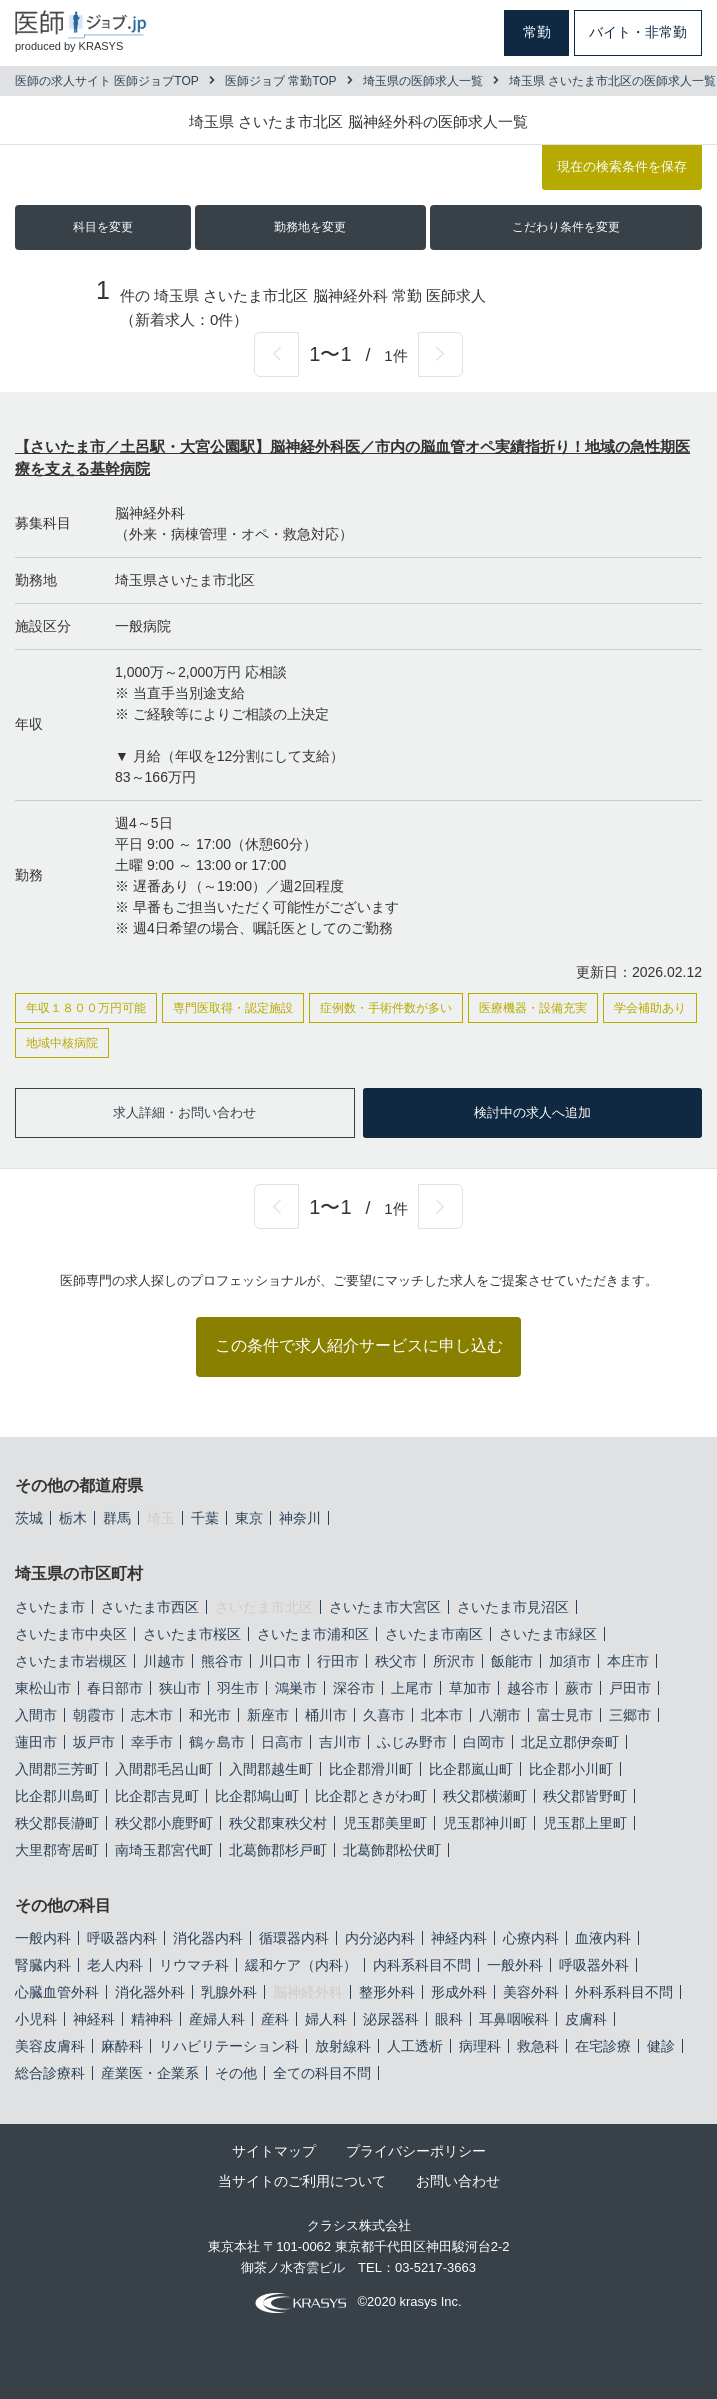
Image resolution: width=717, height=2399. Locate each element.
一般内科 (43, 1938)
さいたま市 (50, 1607)
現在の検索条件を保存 (622, 166)
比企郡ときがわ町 (371, 1796)
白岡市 (484, 1742)
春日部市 (115, 1688)
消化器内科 (208, 1938)
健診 (661, 2046)
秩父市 (396, 1661)
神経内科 (459, 1938)
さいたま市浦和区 (313, 1634)
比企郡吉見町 (157, 1796)
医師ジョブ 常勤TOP (281, 81)
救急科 (538, 2046)
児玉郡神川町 (485, 1823)
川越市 (164, 1661)
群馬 (117, 1518)
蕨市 (579, 1688)
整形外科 (387, 1992)
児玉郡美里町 (385, 1823)
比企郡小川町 (571, 1769)
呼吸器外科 (594, 1965)
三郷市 (630, 1715)
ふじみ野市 (412, 1742)
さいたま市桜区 (192, 1634)
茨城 (29, 1518)
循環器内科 (294, 1938)
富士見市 (565, 1715)
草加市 (470, 1688)
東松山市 (43, 1688)
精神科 (152, 2019)
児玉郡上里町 (585, 1823)
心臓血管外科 (57, 1992)
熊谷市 (222, 1661)
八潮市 (500, 1715)
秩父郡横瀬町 (485, 1796)
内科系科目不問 (422, 1965)
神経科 (94, 2019)
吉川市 (340, 1742)
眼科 (449, 2019)
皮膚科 (586, 2019)
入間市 (36, 1715)
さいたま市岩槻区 (71, 1661)
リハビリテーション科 (229, 2046)
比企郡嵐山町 (471, 1769)
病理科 (480, 2046)
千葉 (205, 1518)
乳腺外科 (229, 1992)
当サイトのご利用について (302, 2181)
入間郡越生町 (271, 1769)
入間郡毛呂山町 (164, 1769)
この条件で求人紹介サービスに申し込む (359, 1345)
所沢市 (454, 1661)
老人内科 (115, 1965)
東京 (249, 1518)
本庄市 (628, 1661)
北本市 (442, 1715)
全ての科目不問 (322, 2073)
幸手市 (152, 1742)
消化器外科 (150, 1992)
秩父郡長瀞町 (57, 1823)
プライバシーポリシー (416, 2151)
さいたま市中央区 (71, 1634)
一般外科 (515, 1965)
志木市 (152, 1715)
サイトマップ (274, 2151)
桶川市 (326, 1715)
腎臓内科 (43, 1965)
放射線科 (343, 2046)
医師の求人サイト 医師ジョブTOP (107, 81)
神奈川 (300, 1518)
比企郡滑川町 (371, 1769)
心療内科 (531, 1938)
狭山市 (180, 1688)
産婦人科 (217, 2019)
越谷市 (528, 1688)
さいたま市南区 (434, 1634)
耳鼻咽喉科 (514, 2019)
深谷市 (354, 1688)
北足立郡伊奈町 (570, 1742)
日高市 (282, 1742)
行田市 (338, 1661)
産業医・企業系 (150, 2073)
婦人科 (326, 2019)
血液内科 (603, 1938)
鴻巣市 (296, 1688)
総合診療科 (50, 2073)
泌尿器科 (391, 2019)
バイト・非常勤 (638, 32)
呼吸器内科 (122, 1938)
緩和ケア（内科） (301, 1965)
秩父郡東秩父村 (278, 1823)
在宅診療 (603, 2046)
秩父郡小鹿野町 (164, 1823)
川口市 (280, 1661)
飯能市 (512, 1661)
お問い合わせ (458, 2181)
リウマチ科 (194, 1965)
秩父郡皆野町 (585, 1796)
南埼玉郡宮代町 (164, 1850)
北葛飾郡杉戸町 (278, 1850)
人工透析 (415, 2046)
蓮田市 (36, 1742)
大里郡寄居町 (57, 1850)
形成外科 (459, 1992)
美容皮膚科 (50, 2046)
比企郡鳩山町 (257, 1796)
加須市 (570, 1661)
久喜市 (384, 1715)
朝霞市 (94, 1715)
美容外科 (531, 1992)
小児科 (36, 2019)
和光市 (210, 1715)
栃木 (73, 1518)
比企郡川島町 (57, 1796)
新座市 (268, 1715)
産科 (275, 2019)
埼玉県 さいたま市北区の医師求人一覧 (612, 81)
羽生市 (238, 1688)
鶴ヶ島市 (217, 1742)
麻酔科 (122, 2046)
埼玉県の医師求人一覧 (423, 81)
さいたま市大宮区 (385, 1607)
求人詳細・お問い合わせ (184, 1112)
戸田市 (630, 1688)
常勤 (537, 32)
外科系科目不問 (624, 1992)
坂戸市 (94, 1742)
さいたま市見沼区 (513, 1607)
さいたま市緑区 (548, 1634)
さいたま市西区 (150, 1607)
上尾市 (412, 1688)
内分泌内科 (380, 1938)
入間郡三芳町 (57, 1769)
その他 (236, 2073)
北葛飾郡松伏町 (392, 1850)
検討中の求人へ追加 (532, 1112)
